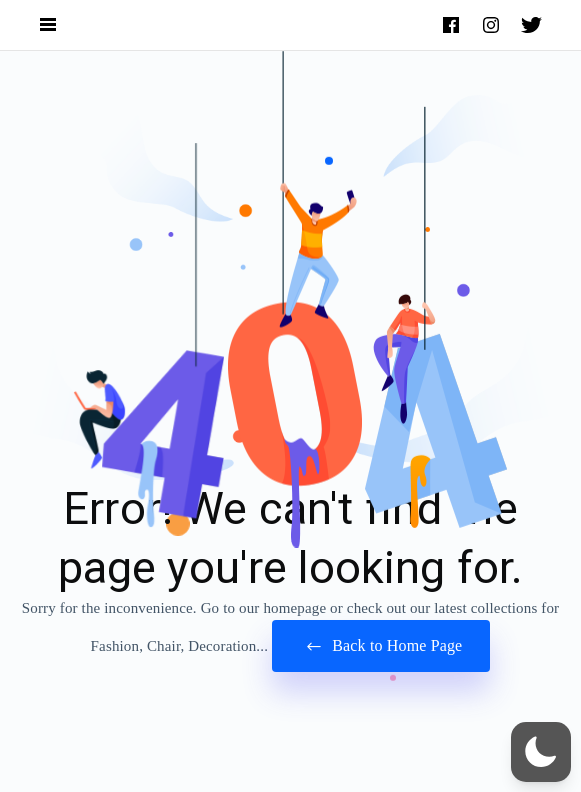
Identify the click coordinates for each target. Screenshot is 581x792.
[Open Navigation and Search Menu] (48, 25)
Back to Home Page (381, 646)
